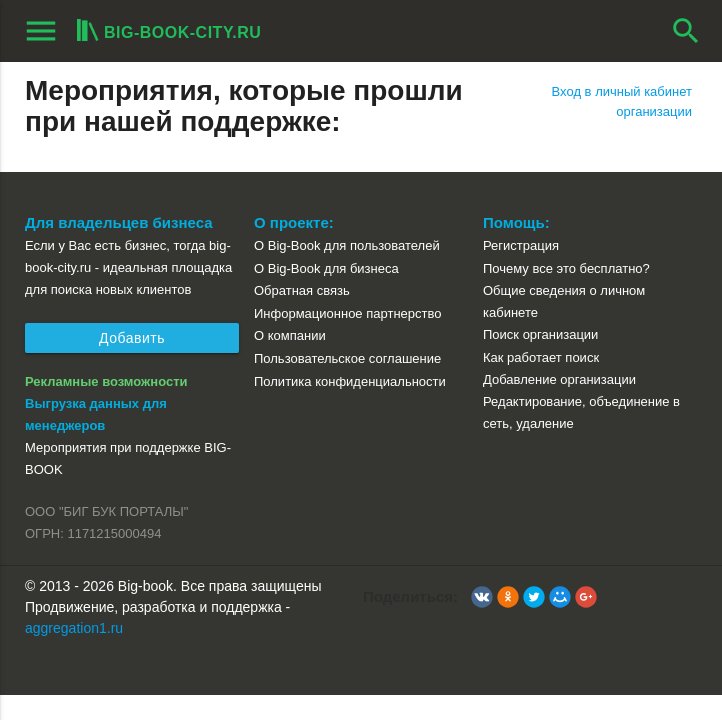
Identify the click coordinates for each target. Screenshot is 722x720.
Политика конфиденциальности (350, 381)
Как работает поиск (541, 357)
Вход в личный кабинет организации (622, 101)
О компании (290, 335)
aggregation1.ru (74, 628)
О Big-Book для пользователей (347, 245)
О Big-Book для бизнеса (326, 268)
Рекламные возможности (106, 381)
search (686, 31)
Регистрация (521, 245)
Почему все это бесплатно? (566, 268)
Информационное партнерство (347, 313)
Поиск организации (540, 334)
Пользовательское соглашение (347, 358)
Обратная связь (302, 290)
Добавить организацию (132, 341)
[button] (482, 597)
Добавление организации (559, 379)
